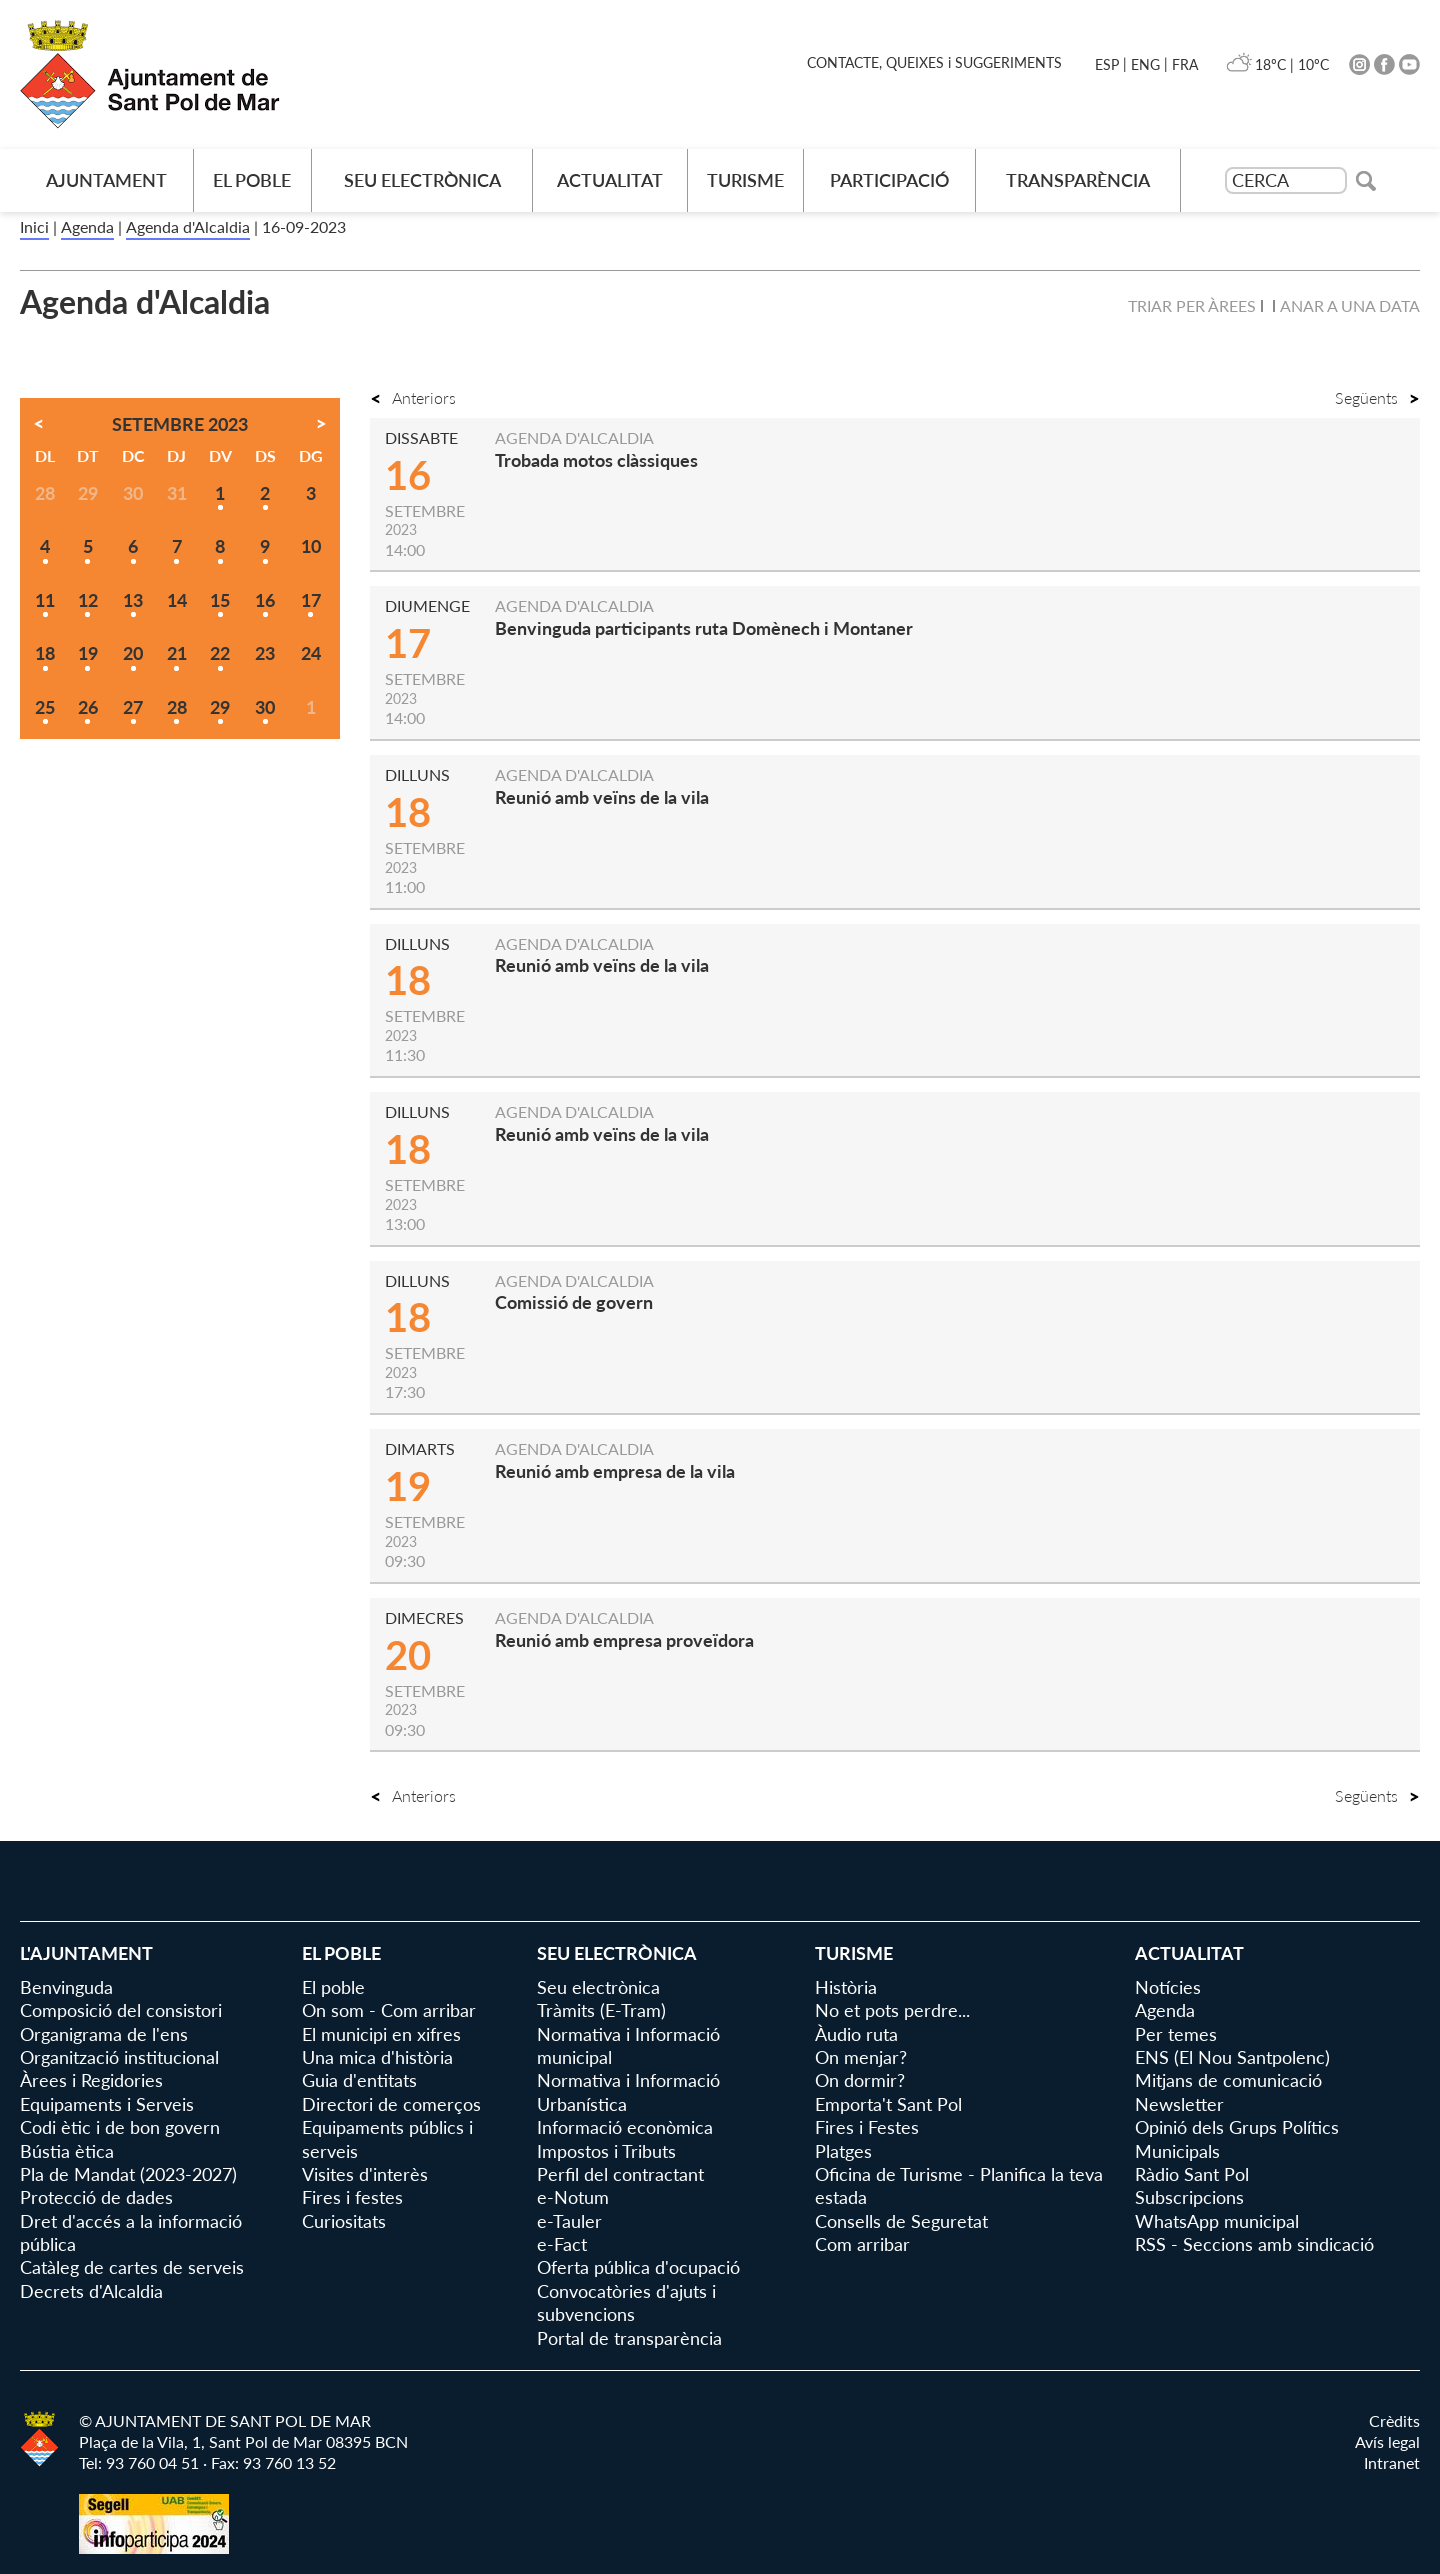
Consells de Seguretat (901, 2221)
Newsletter (1179, 2104)
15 (220, 600)
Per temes (1176, 2034)
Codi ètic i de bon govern (120, 2127)
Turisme (745, 180)
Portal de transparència (629, 2338)
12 (88, 600)
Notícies (1168, 1987)
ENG (1145, 64)
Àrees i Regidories (91, 2080)
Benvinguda (66, 1987)
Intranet (1392, 2462)
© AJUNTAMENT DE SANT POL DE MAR (225, 2420)
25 (45, 707)
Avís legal (1387, 2441)
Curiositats (344, 2221)
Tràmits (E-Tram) (601, 2010)
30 (265, 707)
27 (133, 707)
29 (220, 707)
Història (846, 1987)
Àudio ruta (856, 2034)
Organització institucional (119, 2057)
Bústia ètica (67, 2151)
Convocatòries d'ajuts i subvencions (626, 2302)
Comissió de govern (574, 1302)
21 (177, 653)
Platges (843, 2151)
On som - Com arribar (389, 2010)
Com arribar (862, 2244)
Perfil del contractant (620, 2174)
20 (133, 653)
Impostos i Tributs (606, 2151)
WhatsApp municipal (1217, 2221)
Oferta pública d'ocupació (638, 2267)
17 (311, 600)
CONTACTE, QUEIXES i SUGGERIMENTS (934, 62)
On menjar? (861, 2057)
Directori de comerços (391, 2104)
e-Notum (573, 2197)
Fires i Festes (867, 2127)
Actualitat (610, 180)
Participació (889, 180)
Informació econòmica (625, 2127)
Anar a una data (1350, 305)
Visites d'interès (365, 2174)
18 (45, 653)
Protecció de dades (96, 2197)
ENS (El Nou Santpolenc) (1232, 2057)
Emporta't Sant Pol (888, 2104)
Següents (1377, 397)
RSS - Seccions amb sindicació (1254, 2244)
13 (133, 600)
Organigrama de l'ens (104, 2034)
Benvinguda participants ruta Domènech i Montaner (704, 628)
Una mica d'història (377, 2057)
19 (88, 653)
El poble (252, 180)
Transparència (1078, 180)
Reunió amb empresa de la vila (615, 1471)
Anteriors (413, 397)
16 (265, 600)
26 (88, 707)
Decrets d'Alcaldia (91, 2291)
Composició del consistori (121, 2010)
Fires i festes (352, 2197)
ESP (1107, 64)
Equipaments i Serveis (107, 2104)
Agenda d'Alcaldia (188, 226)
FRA (1185, 64)
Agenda (87, 226)
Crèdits (1394, 2420)
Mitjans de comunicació (1228, 2080)
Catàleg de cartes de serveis (132, 2267)
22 (220, 653)
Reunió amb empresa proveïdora (624, 1640)
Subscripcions (1189, 2197)
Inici (34, 226)
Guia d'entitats (359, 2080)
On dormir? (860, 2080)
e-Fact (562, 2244)
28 (177, 707)
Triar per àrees (1192, 305)
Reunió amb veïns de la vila (602, 797)
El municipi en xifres (381, 2034)
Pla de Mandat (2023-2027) (128, 2174)
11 (45, 600)
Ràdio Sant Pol (1192, 2174)
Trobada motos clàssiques (596, 460)
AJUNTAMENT (106, 180)
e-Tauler (569, 2221)
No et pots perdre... (892, 2010)
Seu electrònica (422, 180)
